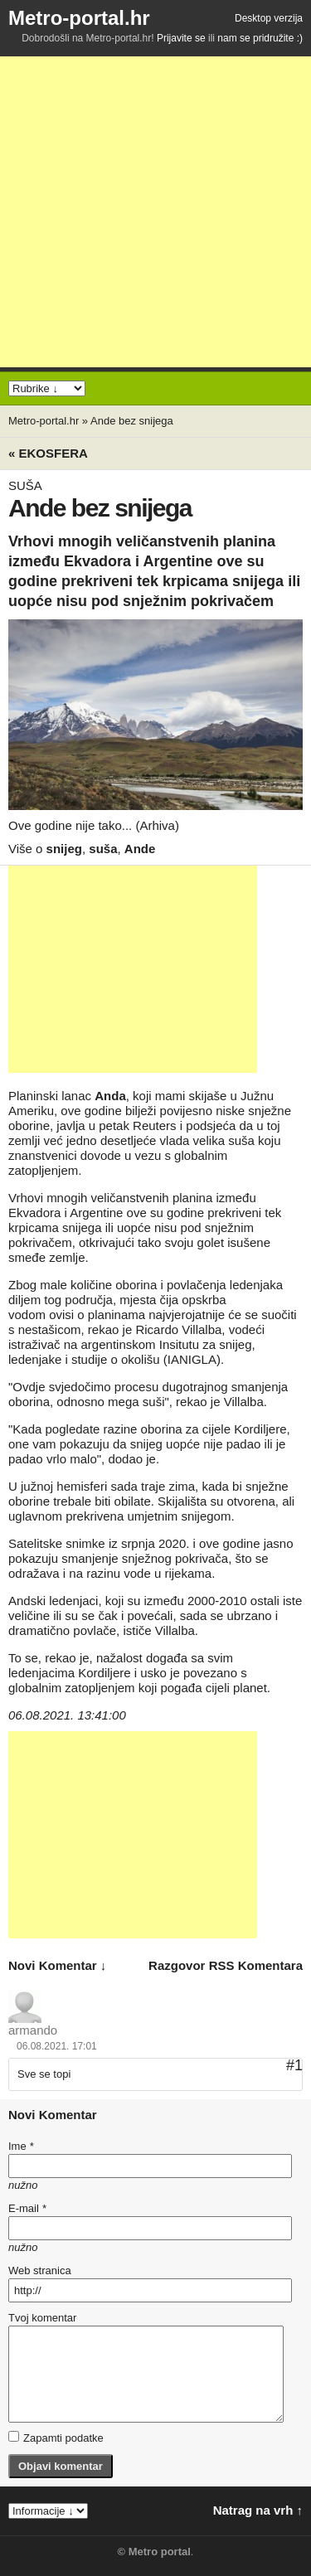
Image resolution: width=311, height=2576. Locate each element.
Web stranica (39, 2270)
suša (103, 849)
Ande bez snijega (131, 421)
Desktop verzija (269, 18)
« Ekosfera (48, 453)
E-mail (27, 2208)
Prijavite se (181, 38)
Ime (20, 2146)
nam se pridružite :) (260, 38)
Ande (140, 849)
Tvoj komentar (42, 2318)
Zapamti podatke (56, 2437)
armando (32, 2030)
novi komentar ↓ (57, 1965)
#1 (294, 2065)
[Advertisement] (155, 211)
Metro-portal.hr (79, 18)
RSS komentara (256, 1965)
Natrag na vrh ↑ (258, 2510)
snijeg (64, 849)
